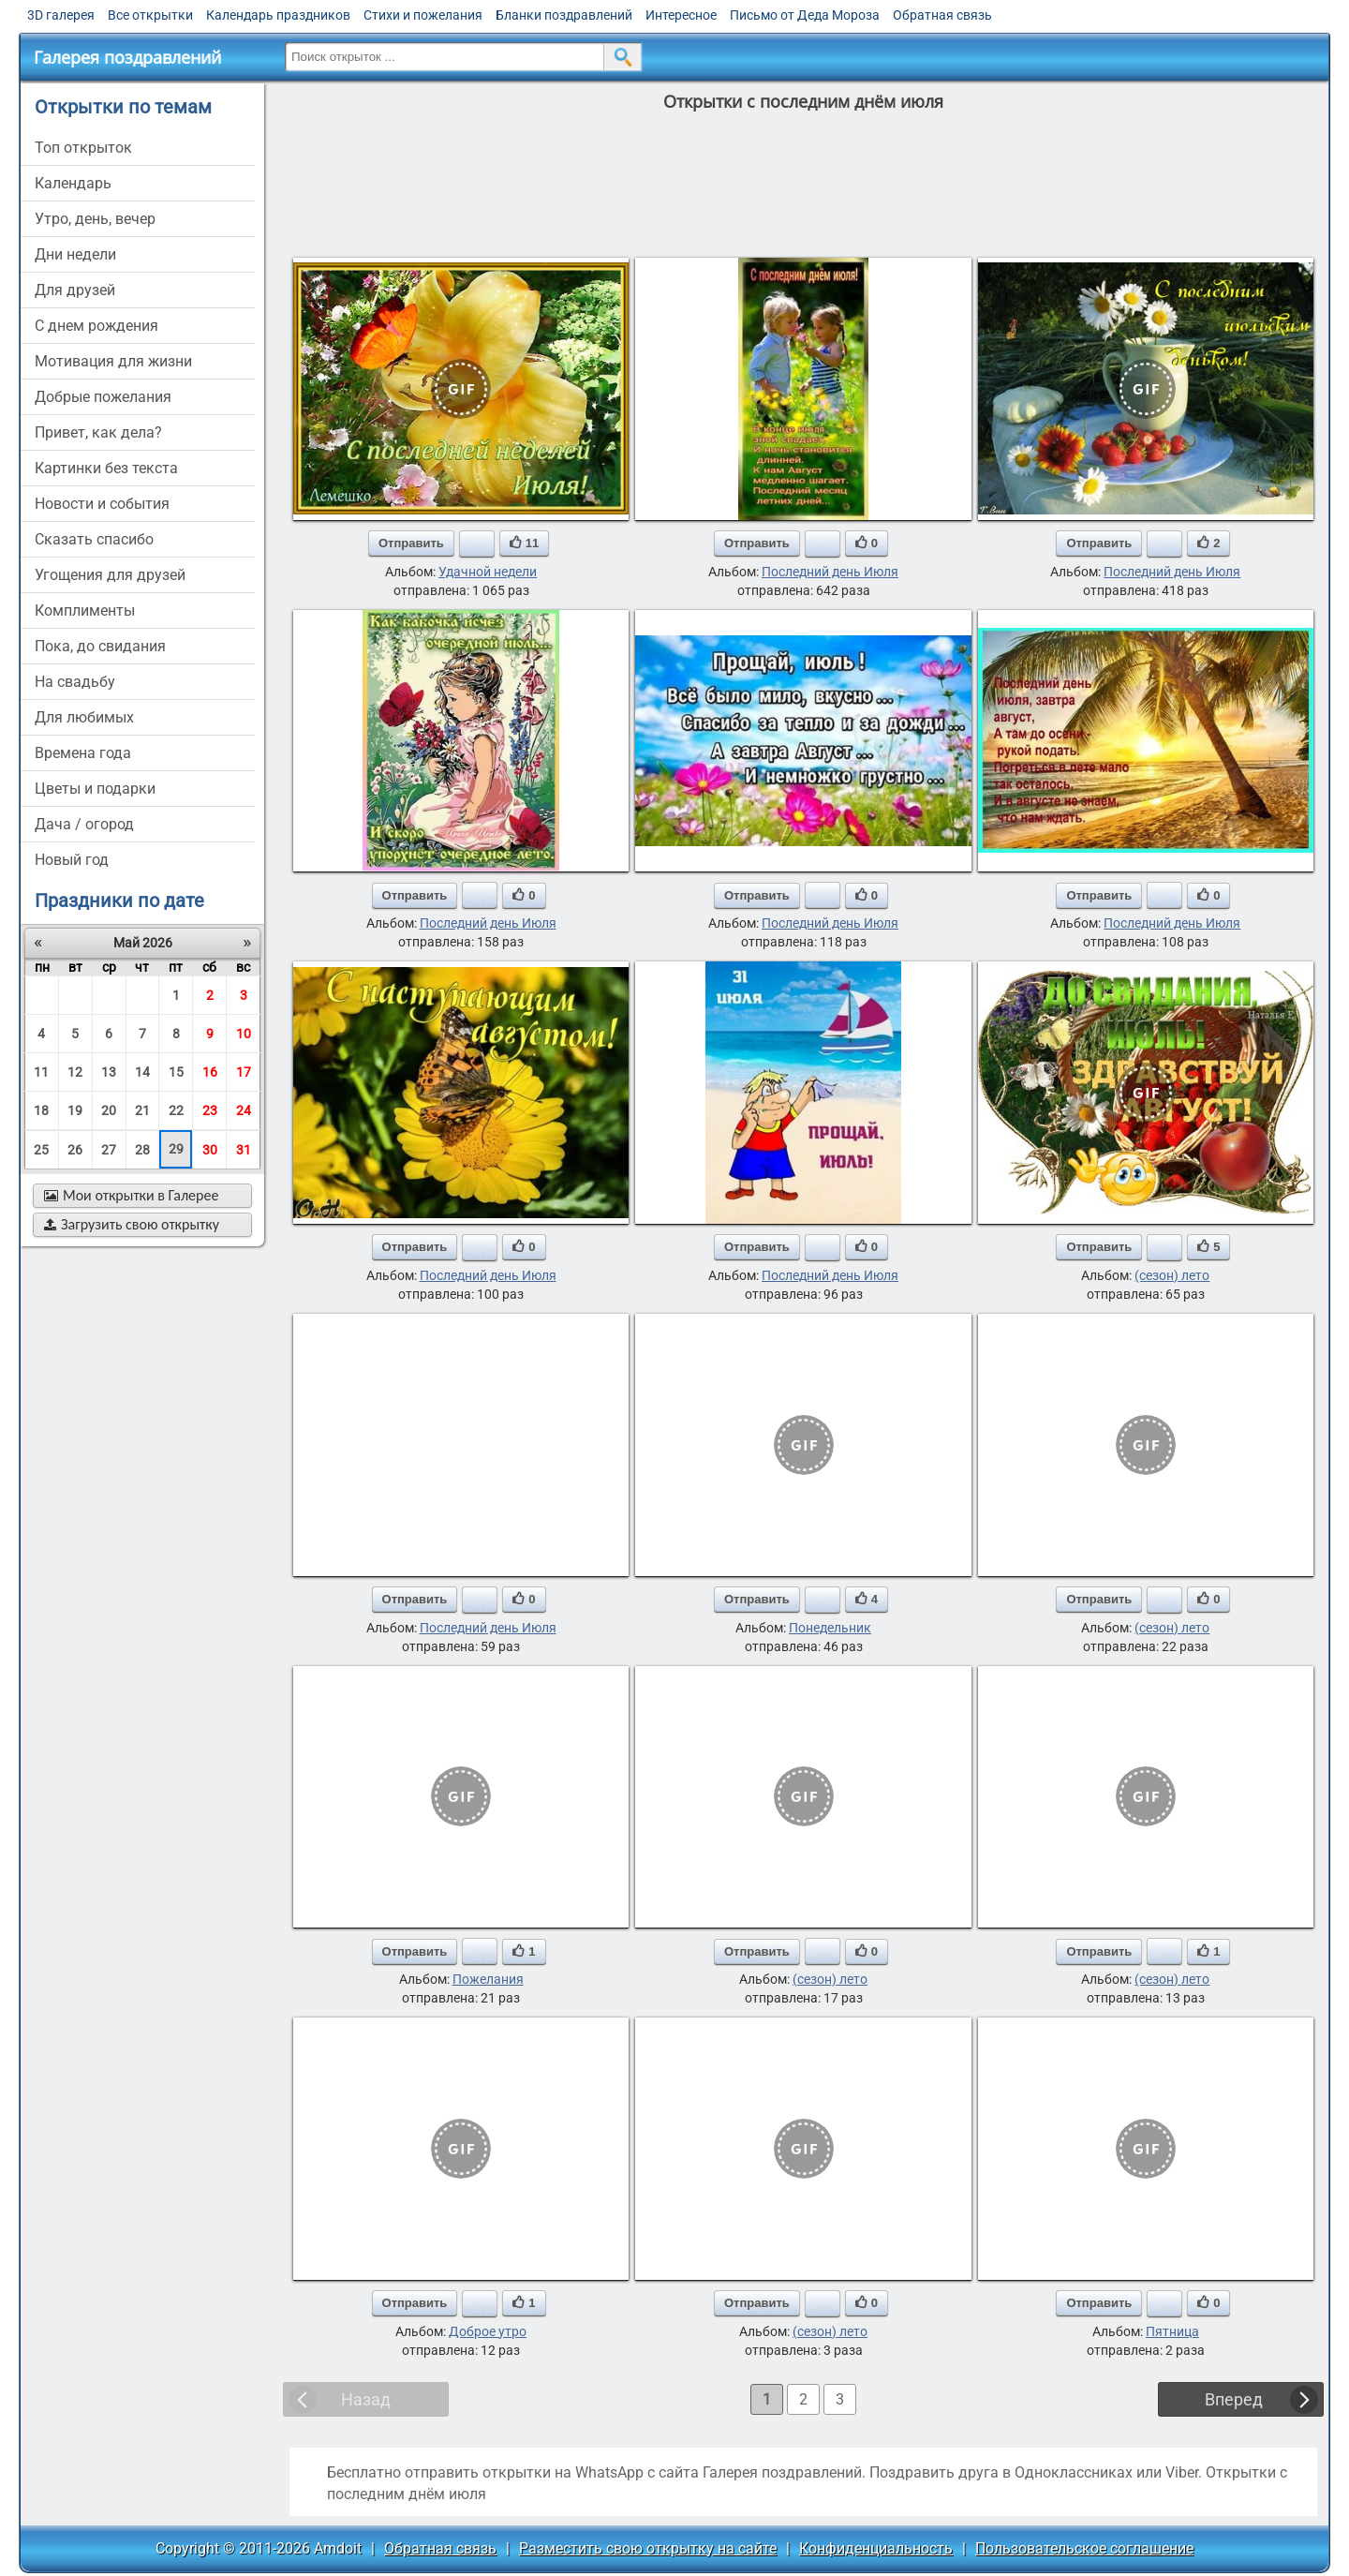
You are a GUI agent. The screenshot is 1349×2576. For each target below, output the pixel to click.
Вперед (1234, 2399)
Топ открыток (83, 147)
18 (41, 1110)
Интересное (681, 14)
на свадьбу (75, 682)
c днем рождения (96, 326)
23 (209, 1110)
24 (243, 1110)
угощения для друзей (110, 575)
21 (142, 1110)
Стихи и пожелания (422, 14)
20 (108, 1110)
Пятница (1172, 2331)
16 (209, 1072)
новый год (72, 860)
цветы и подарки (95, 788)
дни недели (75, 254)
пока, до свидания (100, 646)
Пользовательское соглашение (1084, 2548)
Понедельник (830, 1627)
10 (243, 1033)
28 (142, 1149)
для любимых (84, 717)
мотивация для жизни (113, 361)
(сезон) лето (1171, 1275)
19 (74, 1110)
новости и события (102, 504)
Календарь (73, 183)
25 (41, 1149)
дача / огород (84, 824)
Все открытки (150, 14)
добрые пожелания (103, 397)
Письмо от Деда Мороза (805, 14)
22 (176, 1110)
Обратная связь (942, 14)
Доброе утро (487, 2331)
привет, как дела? (98, 432)
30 (209, 1149)
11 (41, 1072)
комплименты (85, 610)
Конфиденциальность (876, 2548)
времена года (83, 753)
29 (176, 1148)
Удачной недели (487, 571)
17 (243, 1072)
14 (142, 1072)
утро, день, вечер (95, 219)
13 (108, 1072)
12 (74, 1072)
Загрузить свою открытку (131, 1224)
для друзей (75, 290)
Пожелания (488, 1979)
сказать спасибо (94, 539)
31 (243, 1149)
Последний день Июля (830, 571)
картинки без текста (106, 468)
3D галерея (61, 14)
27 (108, 1149)
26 (74, 1149)
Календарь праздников (278, 14)
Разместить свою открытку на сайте (648, 2548)
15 (176, 1072)
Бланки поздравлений (564, 14)
